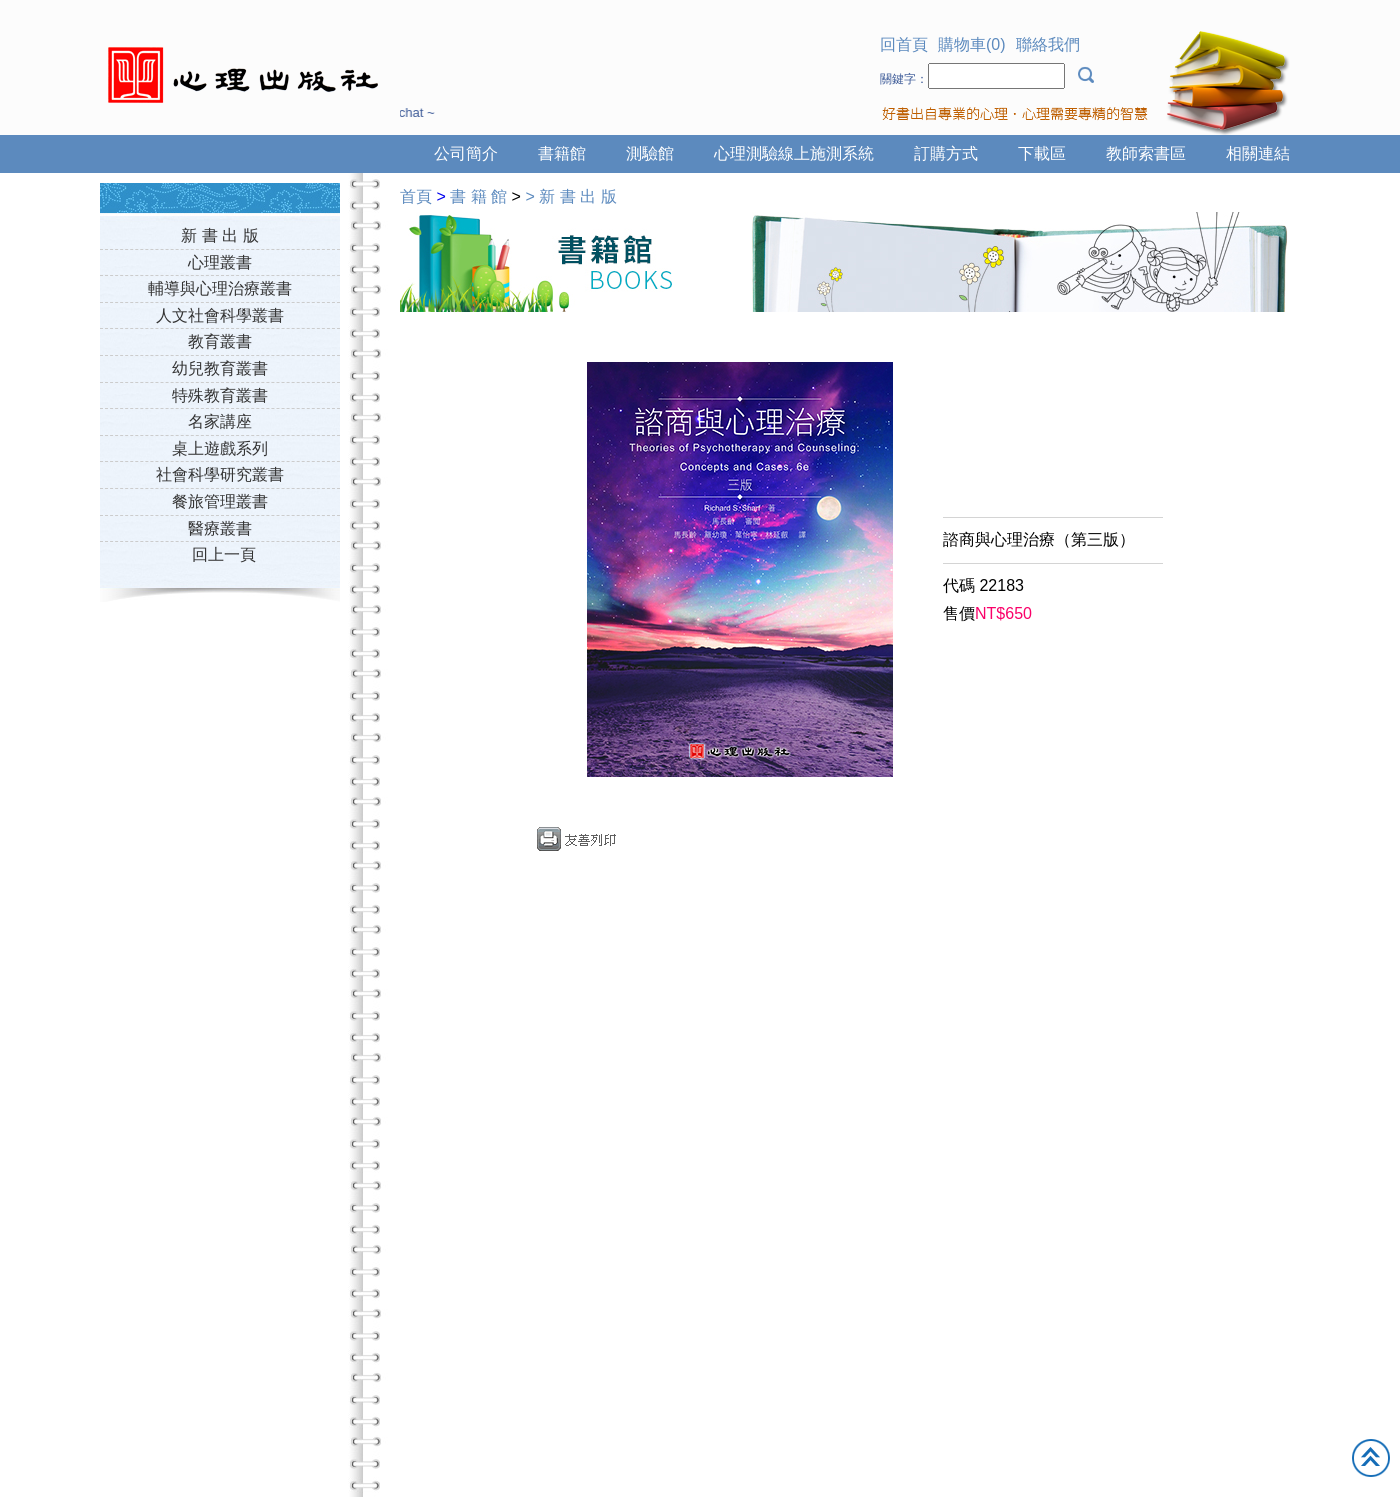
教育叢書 (220, 341)
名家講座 (220, 421)
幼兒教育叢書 (220, 368)
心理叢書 (220, 262)
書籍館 (562, 153)
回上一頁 (224, 554)
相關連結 (1258, 153)
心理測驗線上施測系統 (794, 153)
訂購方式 (946, 153)
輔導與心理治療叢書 (220, 288)
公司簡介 (466, 153)
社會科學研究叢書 (220, 474)
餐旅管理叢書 (220, 501)
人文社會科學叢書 (220, 315)
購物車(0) (972, 44)
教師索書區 (1146, 153)
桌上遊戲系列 (220, 448)
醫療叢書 (220, 528)
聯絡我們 (1048, 44)
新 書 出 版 (219, 235)
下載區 (1042, 153)
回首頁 (904, 44)
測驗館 (650, 153)
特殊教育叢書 (220, 395)
